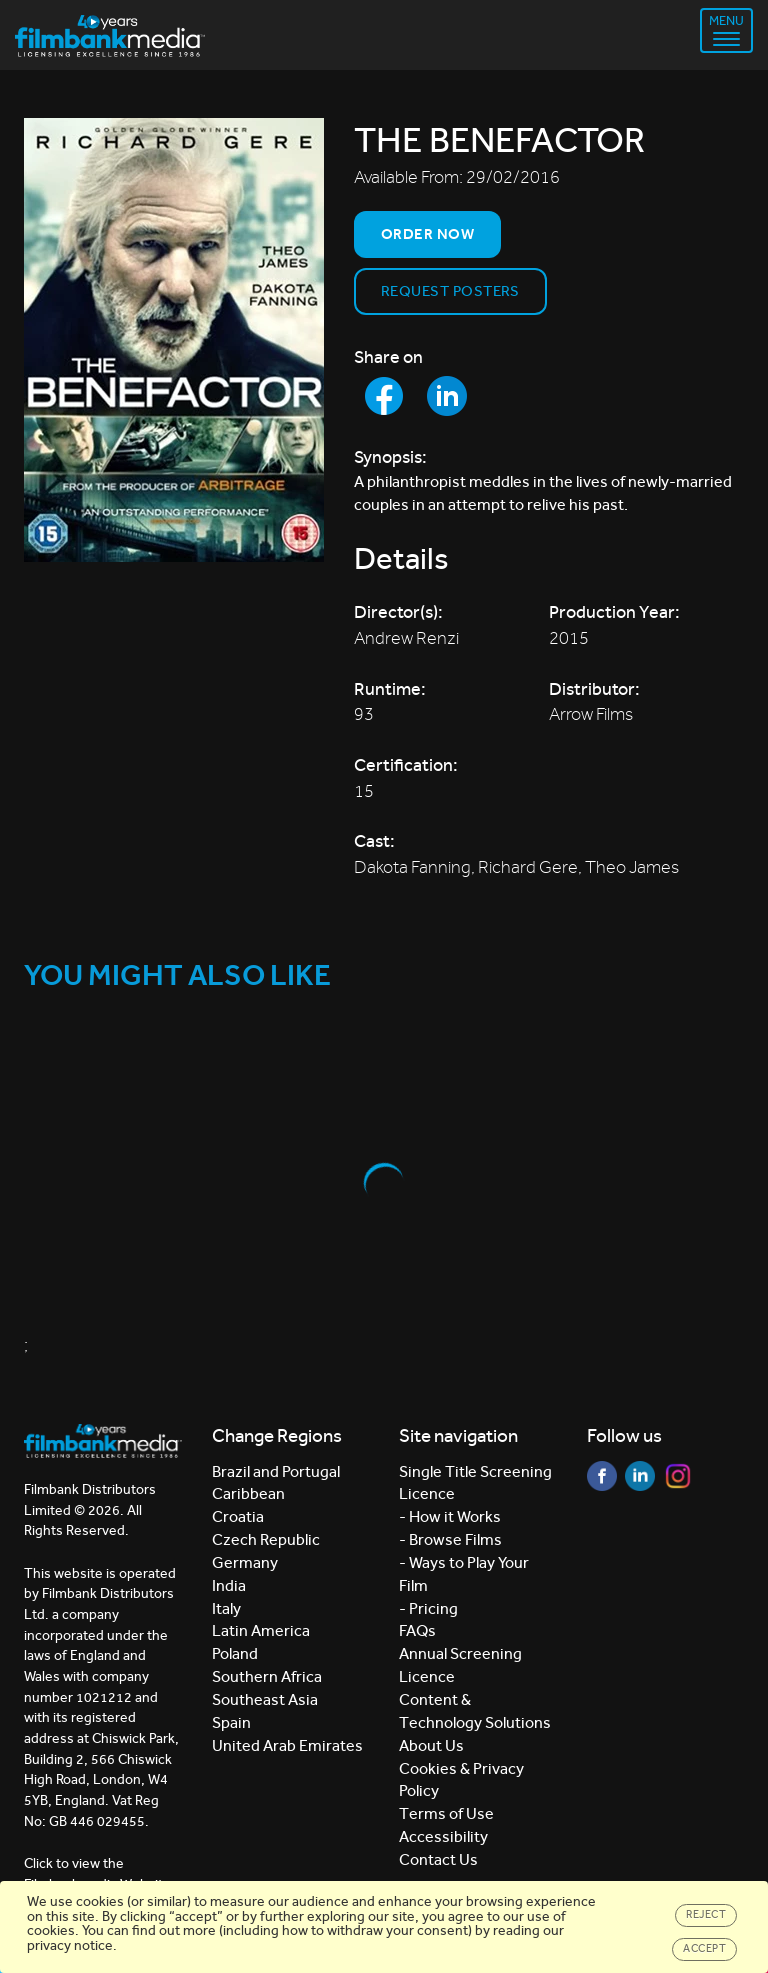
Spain (231, 1722)
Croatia (238, 1516)
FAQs (417, 1630)
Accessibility (443, 1836)
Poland (235, 1653)
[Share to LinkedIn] (447, 396)
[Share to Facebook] (384, 396)
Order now (427, 234)
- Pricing (428, 1608)
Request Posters (450, 291)
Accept (704, 1948)
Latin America (261, 1630)
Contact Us (438, 1859)
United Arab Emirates (287, 1745)
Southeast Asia (265, 1699)
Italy (226, 1608)
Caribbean (248, 1493)
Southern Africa (267, 1676)
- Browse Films (450, 1539)
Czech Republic (266, 1539)
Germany (245, 1562)
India (229, 1585)
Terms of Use (446, 1813)
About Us (431, 1745)
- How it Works (450, 1516)
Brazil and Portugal (276, 1471)
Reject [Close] (706, 1914)
